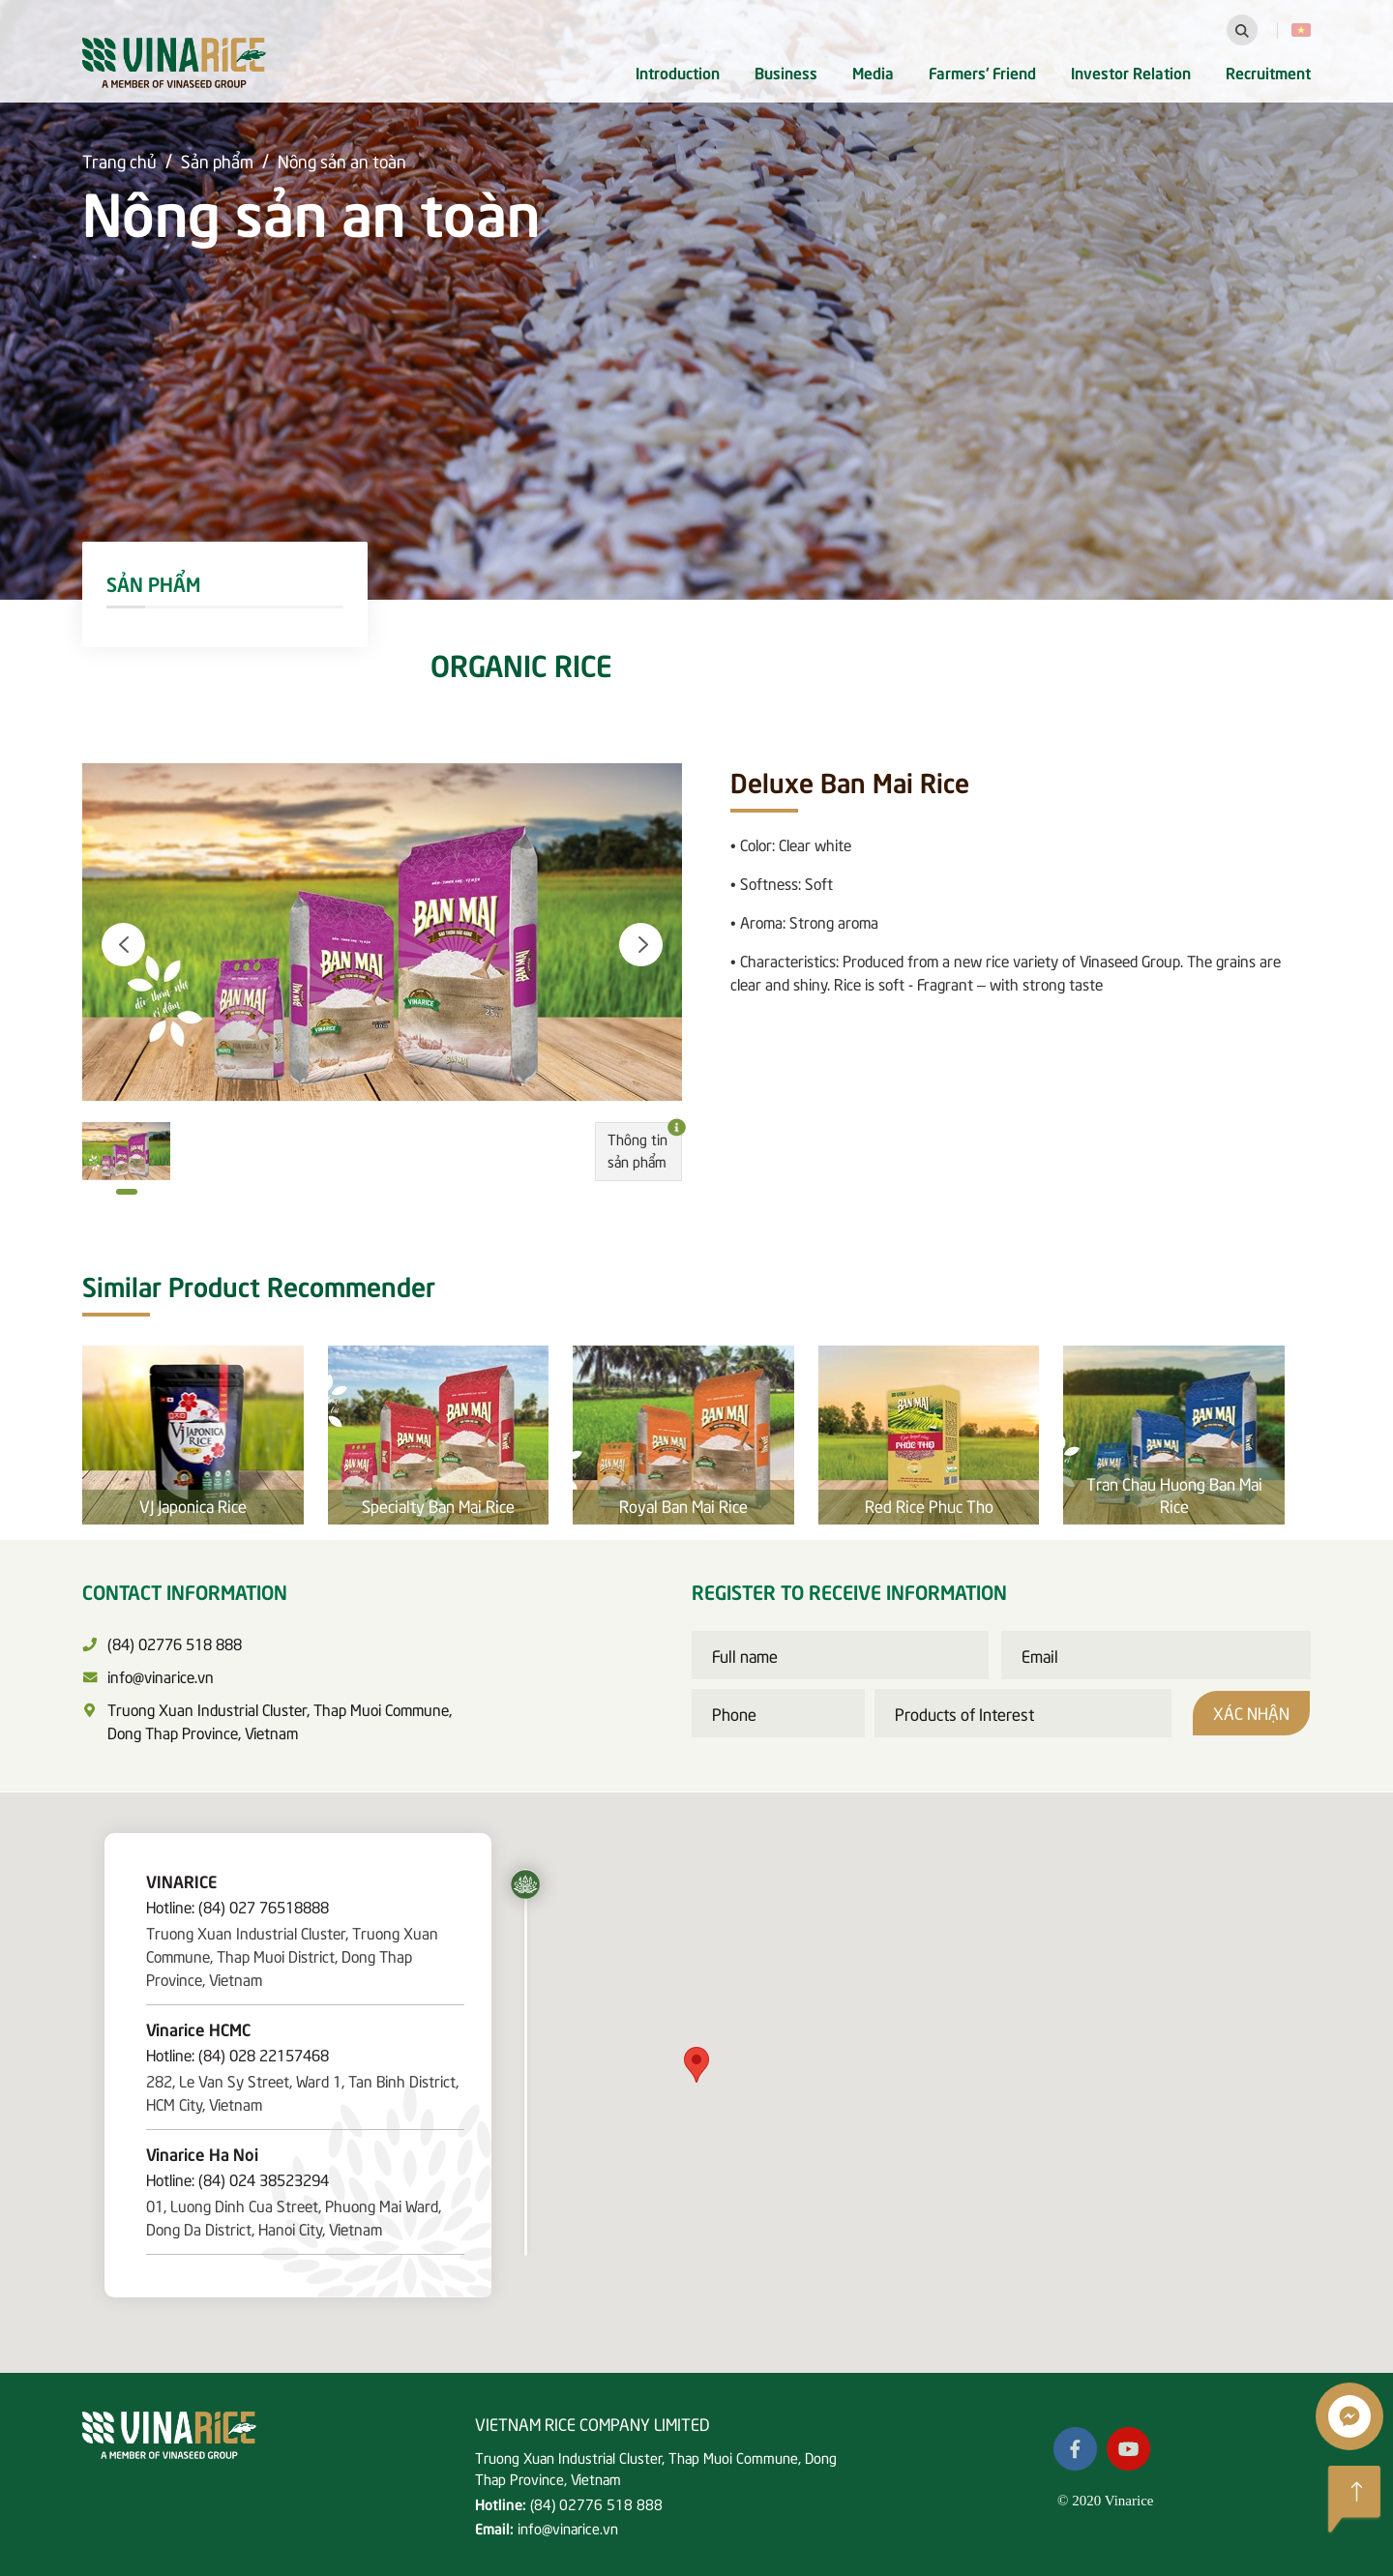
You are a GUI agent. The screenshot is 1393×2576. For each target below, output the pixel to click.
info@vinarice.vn (568, 2527)
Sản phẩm (217, 160)
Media (873, 71)
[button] (123, 944)
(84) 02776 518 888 (596, 2503)
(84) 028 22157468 (263, 2053)
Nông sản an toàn (342, 160)
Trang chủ (119, 160)
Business (786, 71)
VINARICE (181, 1880)
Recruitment (1268, 71)
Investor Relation (1131, 71)
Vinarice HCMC (198, 2028)
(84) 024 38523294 (263, 2178)
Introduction (678, 71)
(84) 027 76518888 (263, 1905)
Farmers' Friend (982, 71)
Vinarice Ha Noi (202, 2153)
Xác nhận (1251, 1712)
